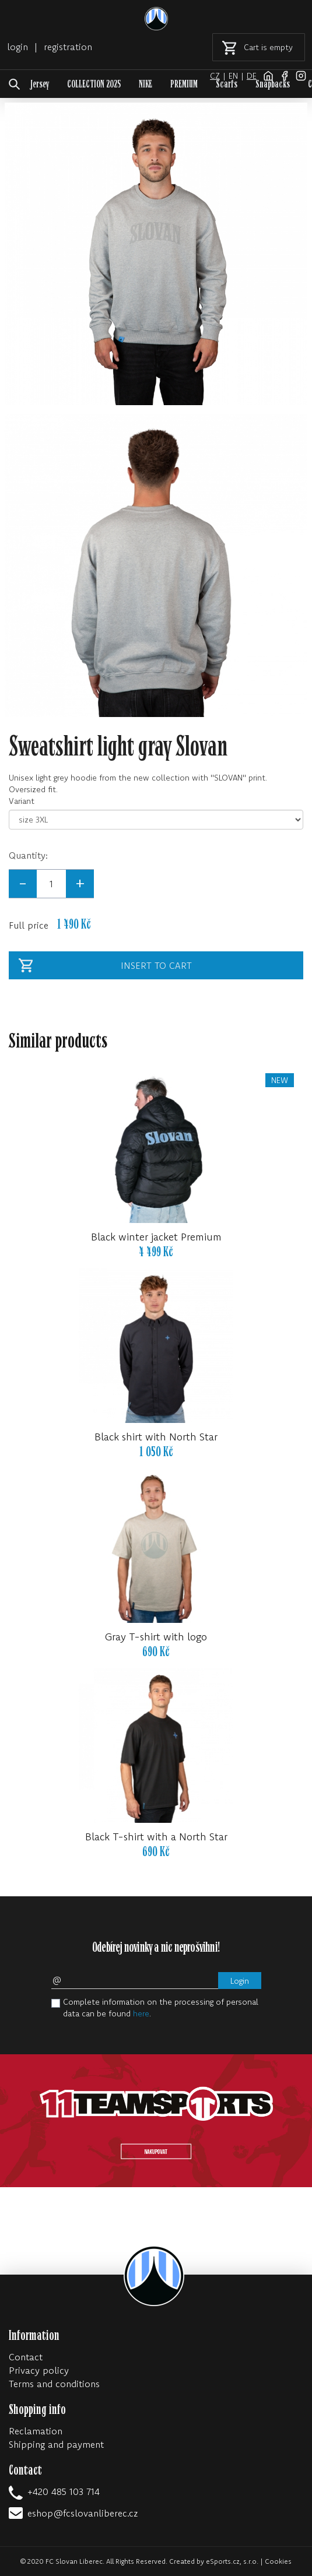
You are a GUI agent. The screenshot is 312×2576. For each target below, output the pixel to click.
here (141, 2013)
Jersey (40, 84)
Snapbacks (272, 84)
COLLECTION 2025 (94, 84)
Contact (26, 2357)
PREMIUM (184, 84)
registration (68, 46)
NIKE (145, 84)
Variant (21, 801)
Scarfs (226, 84)
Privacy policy (39, 2370)
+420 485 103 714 (63, 2491)
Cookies (278, 2561)
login (17, 46)
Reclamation (35, 2431)
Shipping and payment (56, 2444)
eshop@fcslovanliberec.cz (82, 2513)
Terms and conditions (54, 2383)
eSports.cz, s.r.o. (232, 2561)
